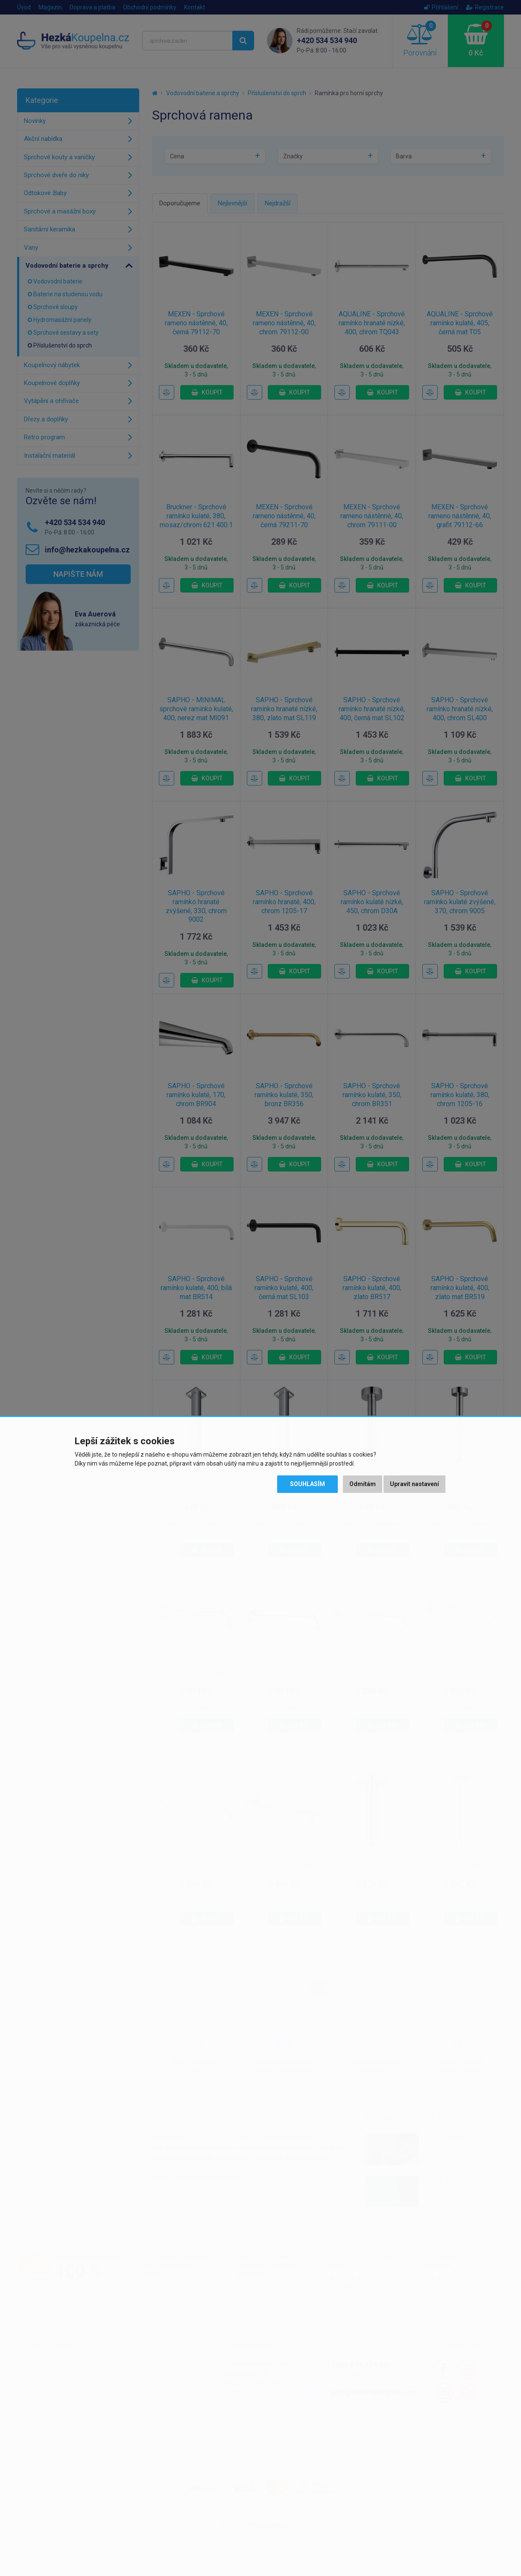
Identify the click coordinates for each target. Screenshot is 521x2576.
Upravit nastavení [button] (414, 1484)
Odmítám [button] (362, 1484)
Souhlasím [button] (307, 1484)
